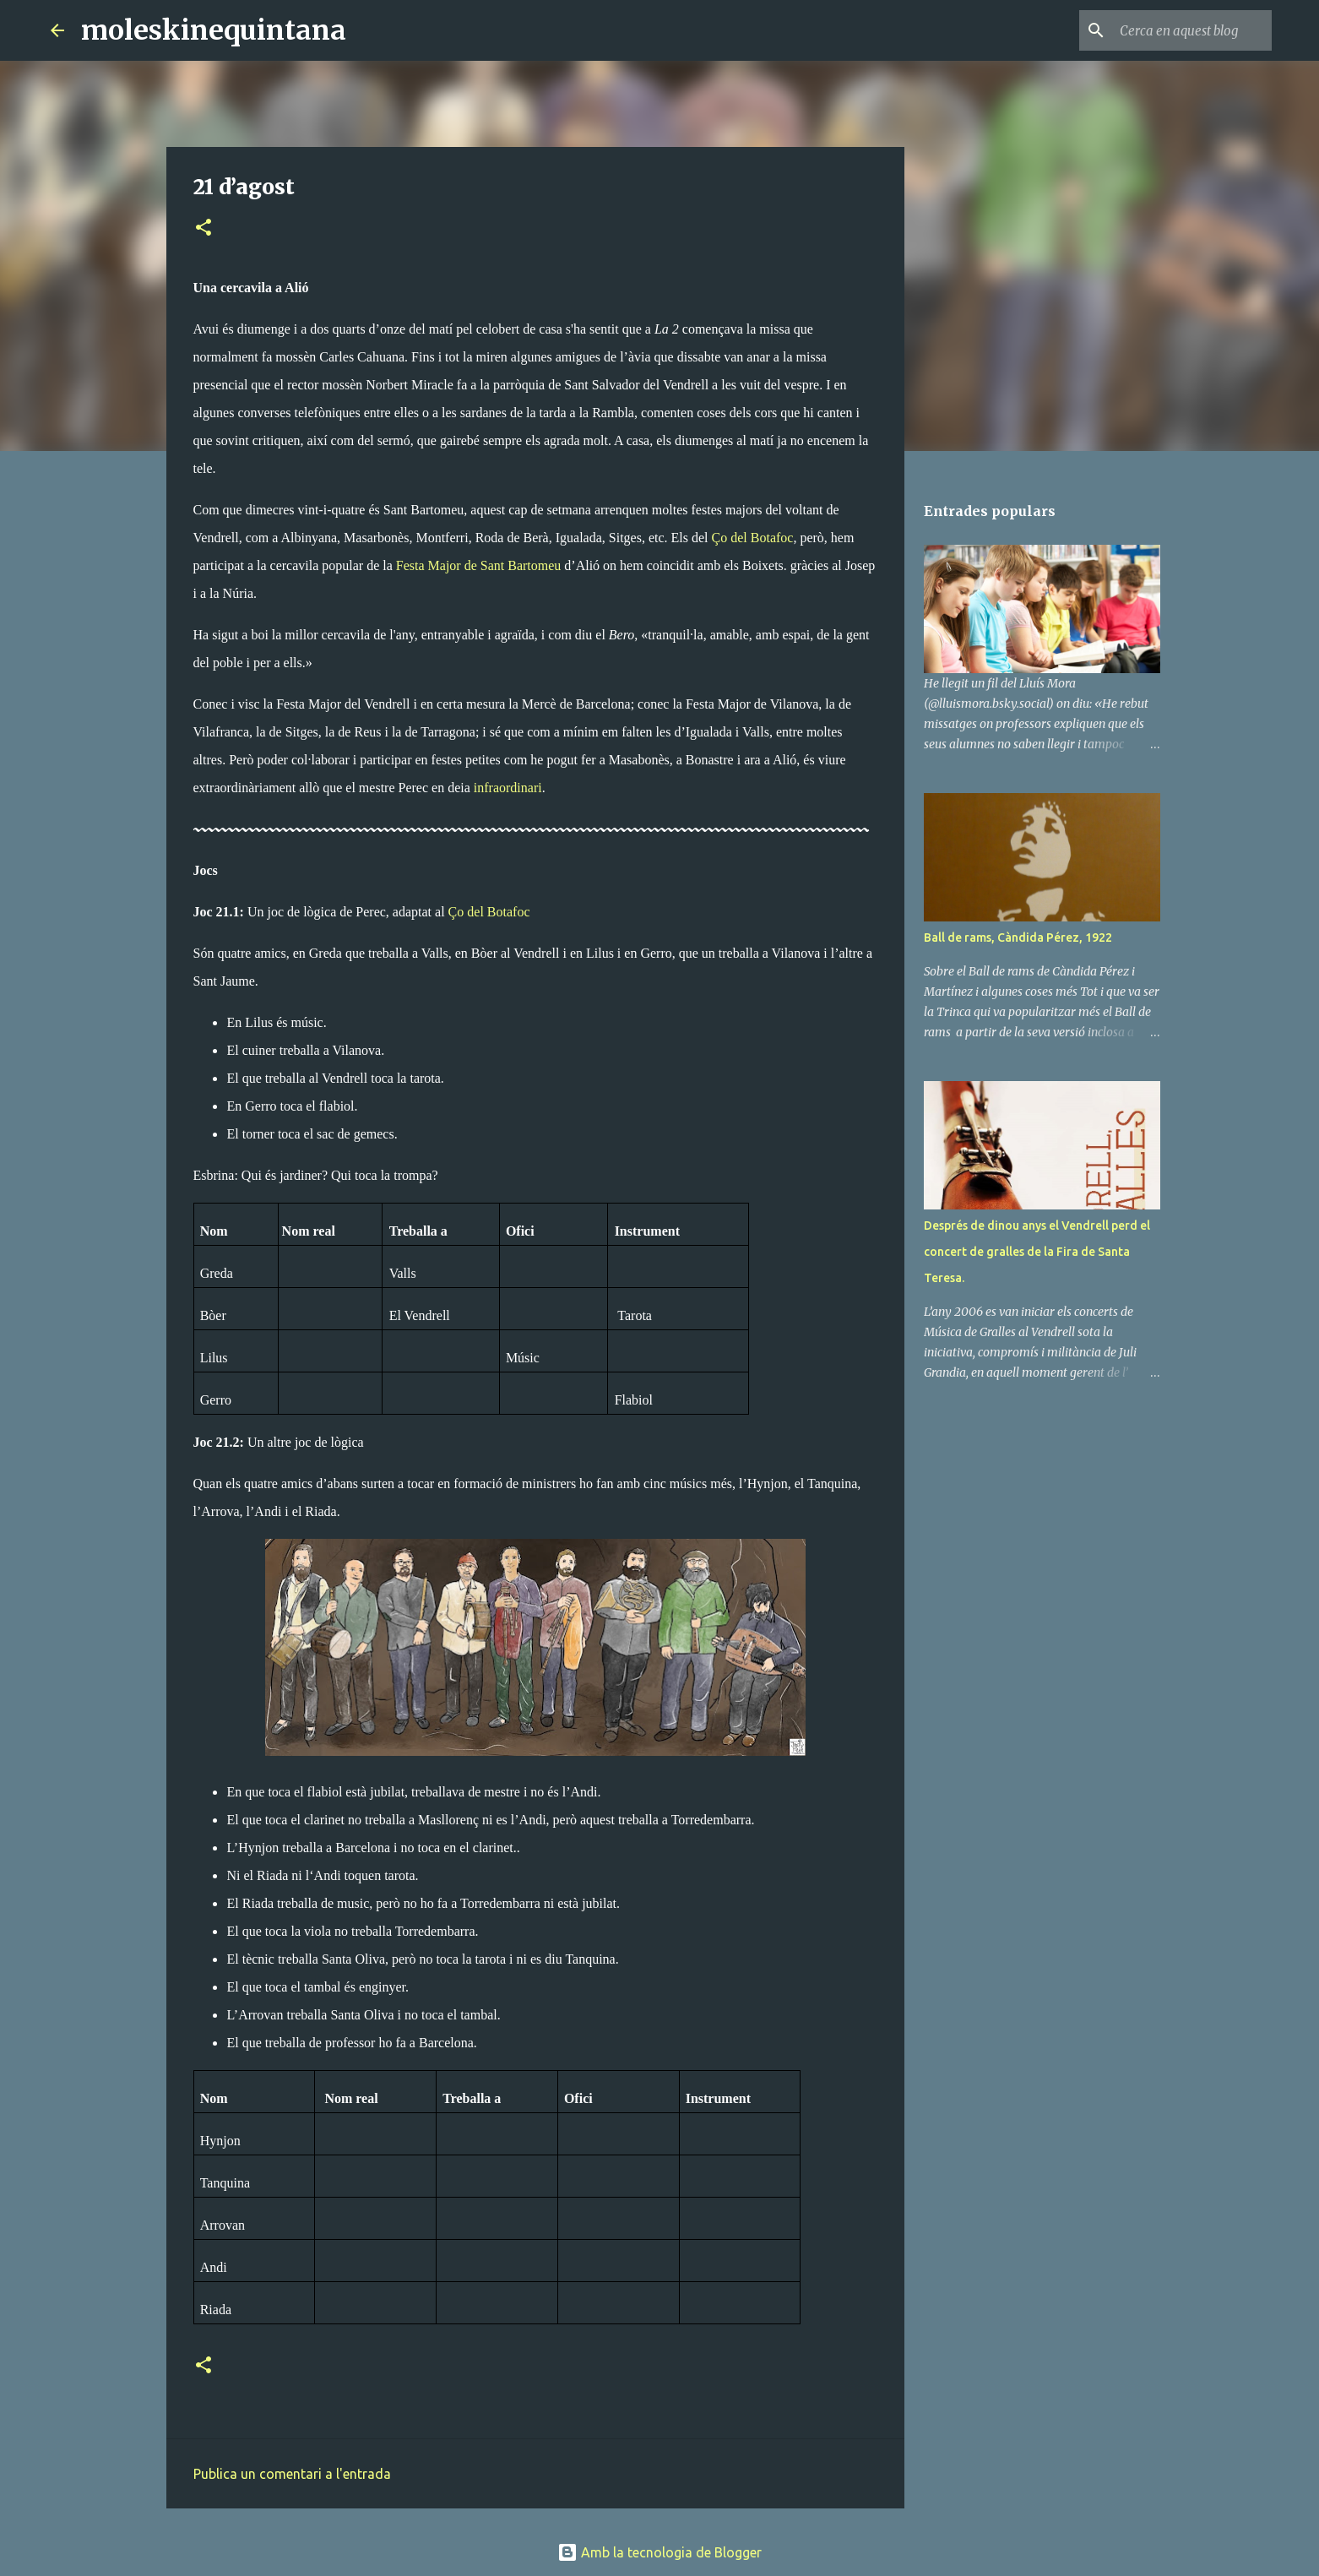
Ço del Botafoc (753, 537)
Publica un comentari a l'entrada (292, 2473)
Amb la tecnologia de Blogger (659, 2552)
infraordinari (508, 787)
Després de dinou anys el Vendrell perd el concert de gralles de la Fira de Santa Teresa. (1037, 1252)
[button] (203, 228)
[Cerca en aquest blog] (1183, 30)
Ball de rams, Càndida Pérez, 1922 (1018, 937)
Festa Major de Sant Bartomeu (479, 565)
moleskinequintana (213, 30)
